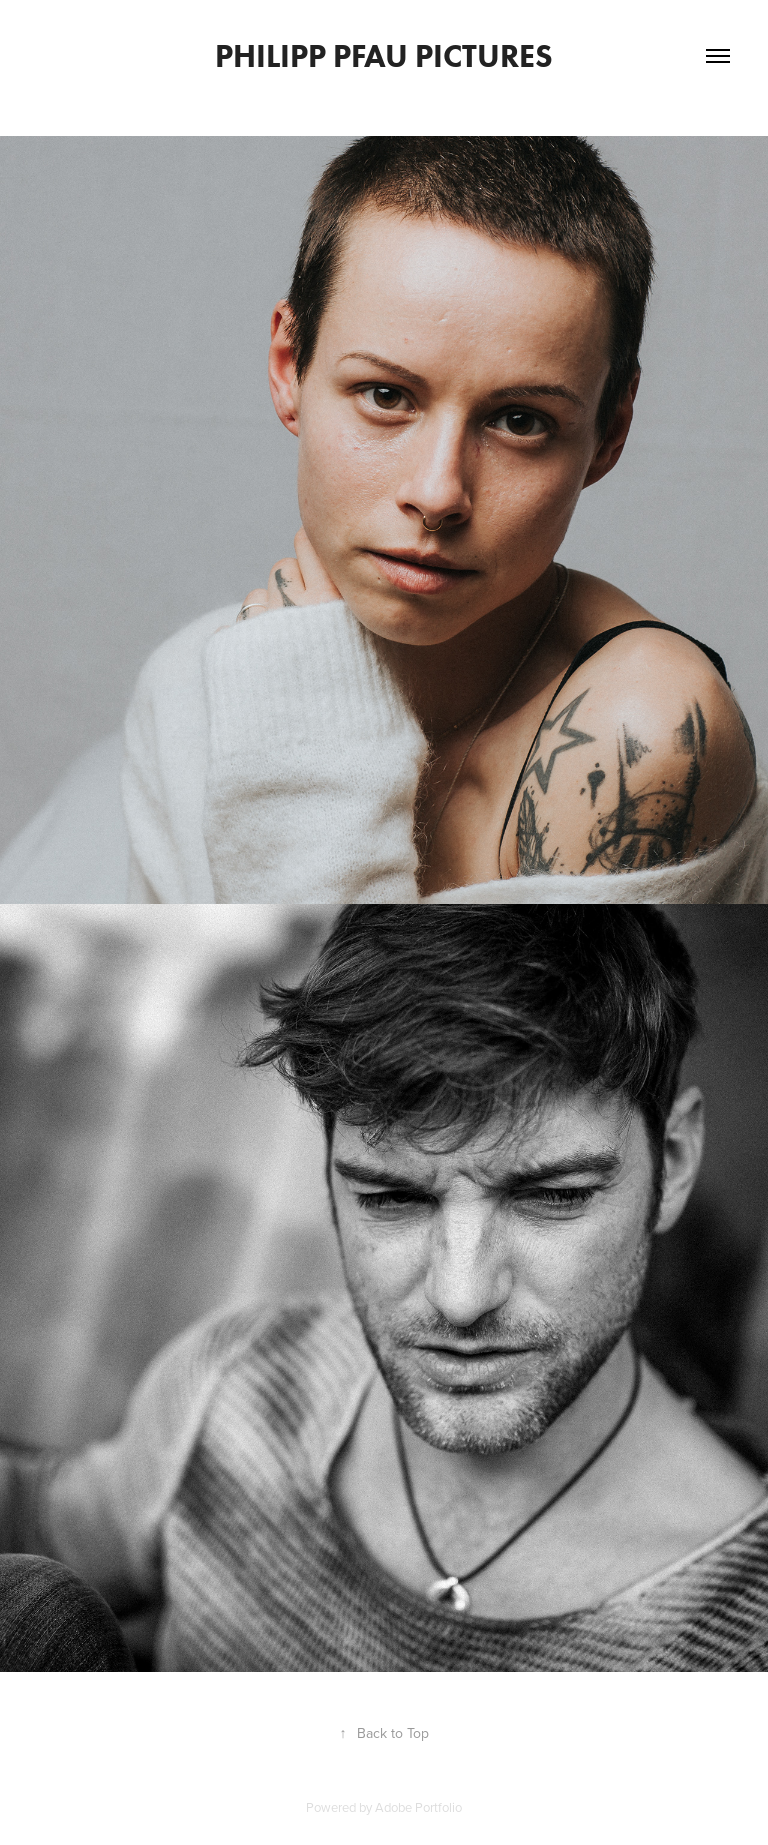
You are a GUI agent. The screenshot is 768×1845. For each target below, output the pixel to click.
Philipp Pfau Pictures (384, 55)
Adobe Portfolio (418, 1807)
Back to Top (384, 1733)
